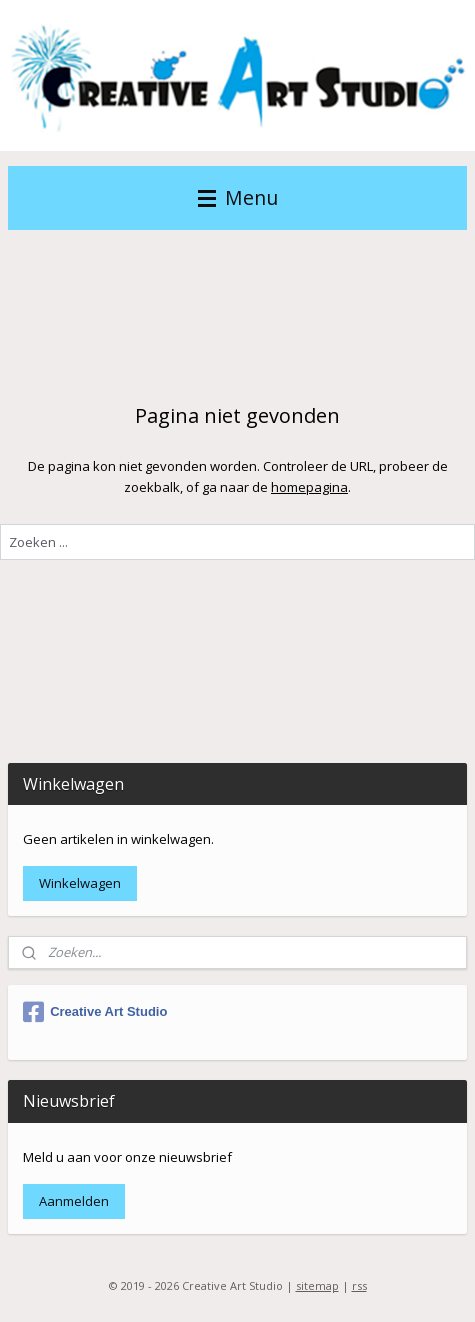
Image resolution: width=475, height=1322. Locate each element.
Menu (238, 197)
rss (359, 1285)
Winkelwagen (80, 883)
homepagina (309, 487)
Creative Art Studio (95, 1012)
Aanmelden (74, 1201)
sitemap (317, 1285)
